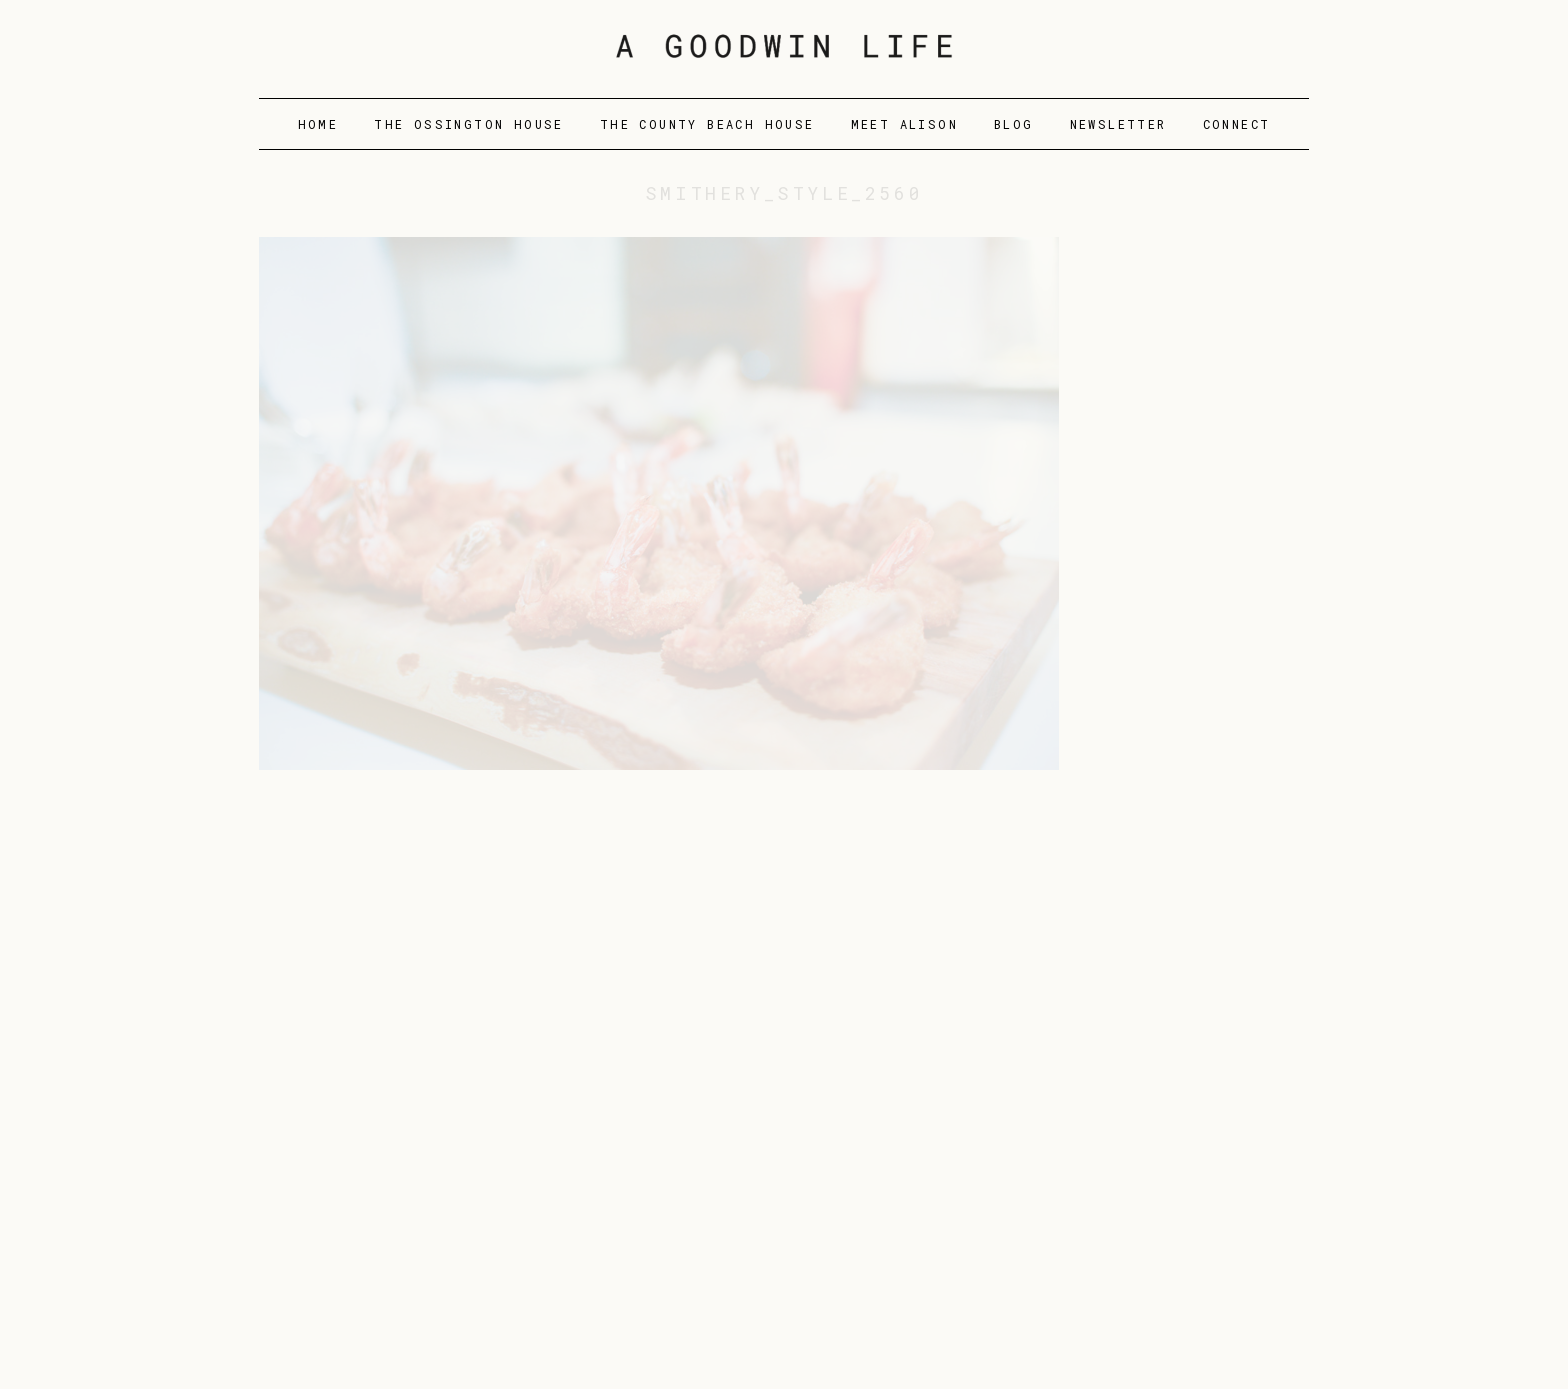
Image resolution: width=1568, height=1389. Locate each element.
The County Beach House (707, 124)
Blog (1014, 124)
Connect (1237, 124)
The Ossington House (469, 124)
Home (318, 124)
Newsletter (1118, 124)
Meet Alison (904, 124)
